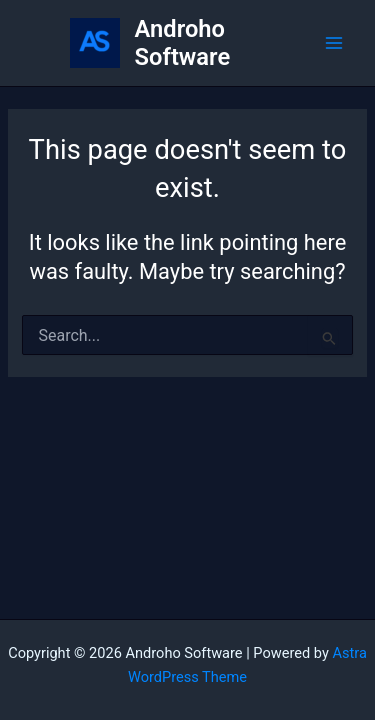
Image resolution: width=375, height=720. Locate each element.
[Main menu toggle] (334, 43)
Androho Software (183, 43)
